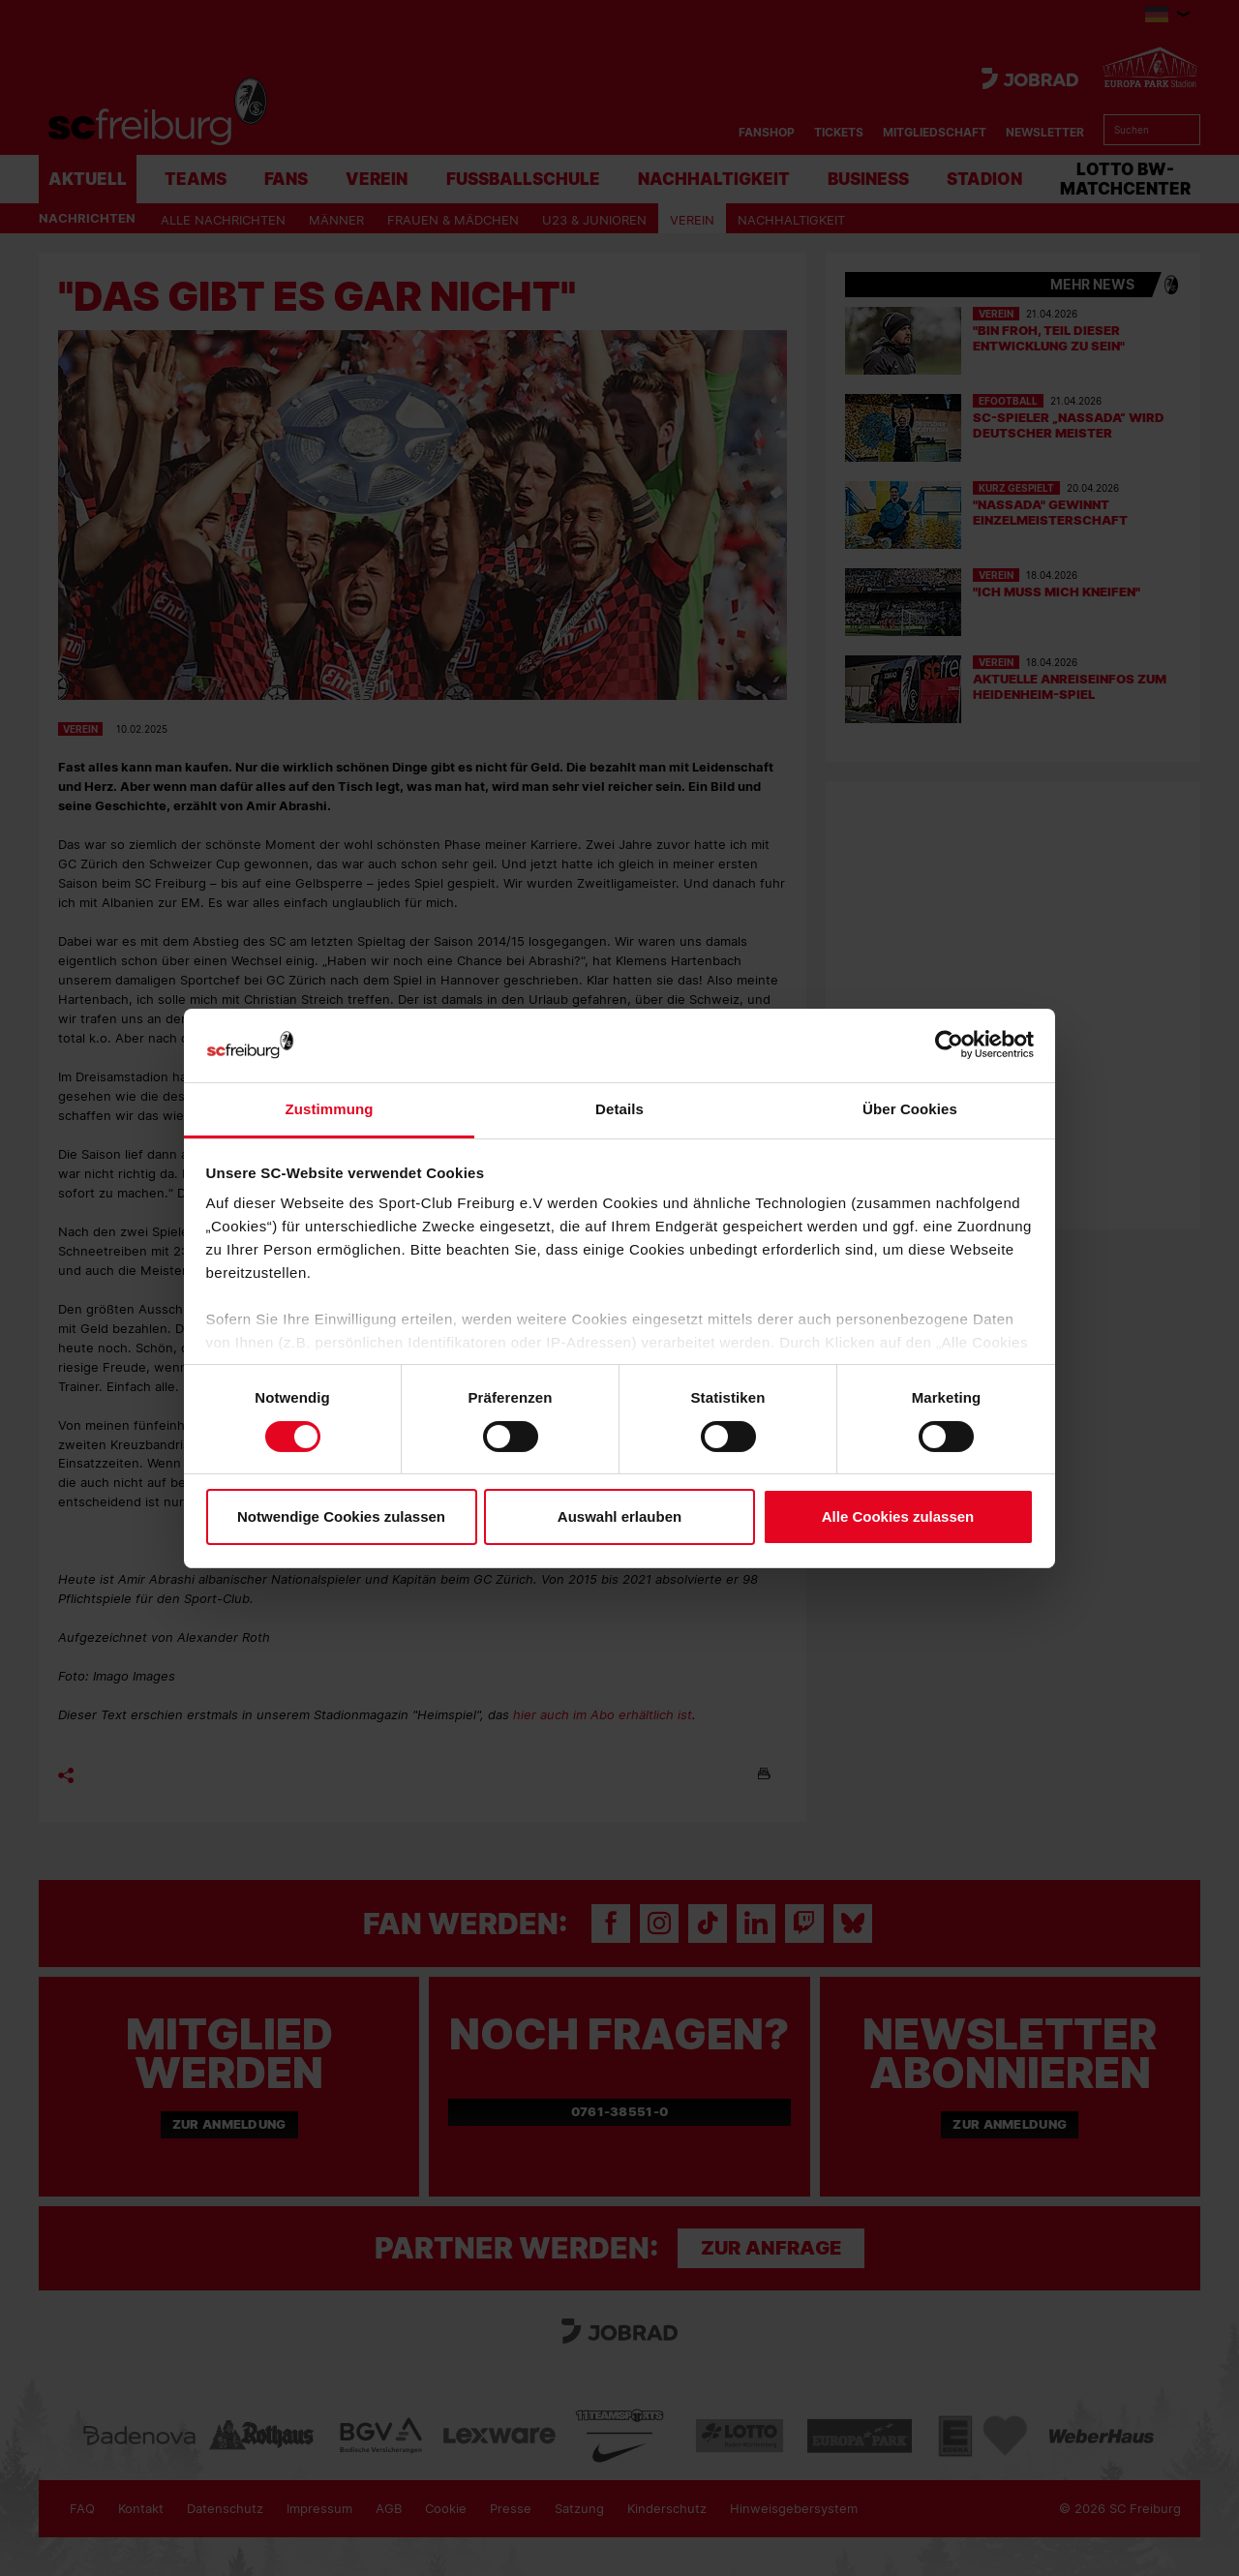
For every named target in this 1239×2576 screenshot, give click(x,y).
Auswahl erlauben (619, 1516)
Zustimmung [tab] (330, 1109)
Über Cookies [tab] (909, 1109)
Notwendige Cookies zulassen (341, 1516)
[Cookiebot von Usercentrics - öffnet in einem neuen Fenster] (949, 1045)
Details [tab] (619, 1109)
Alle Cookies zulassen (898, 1516)
